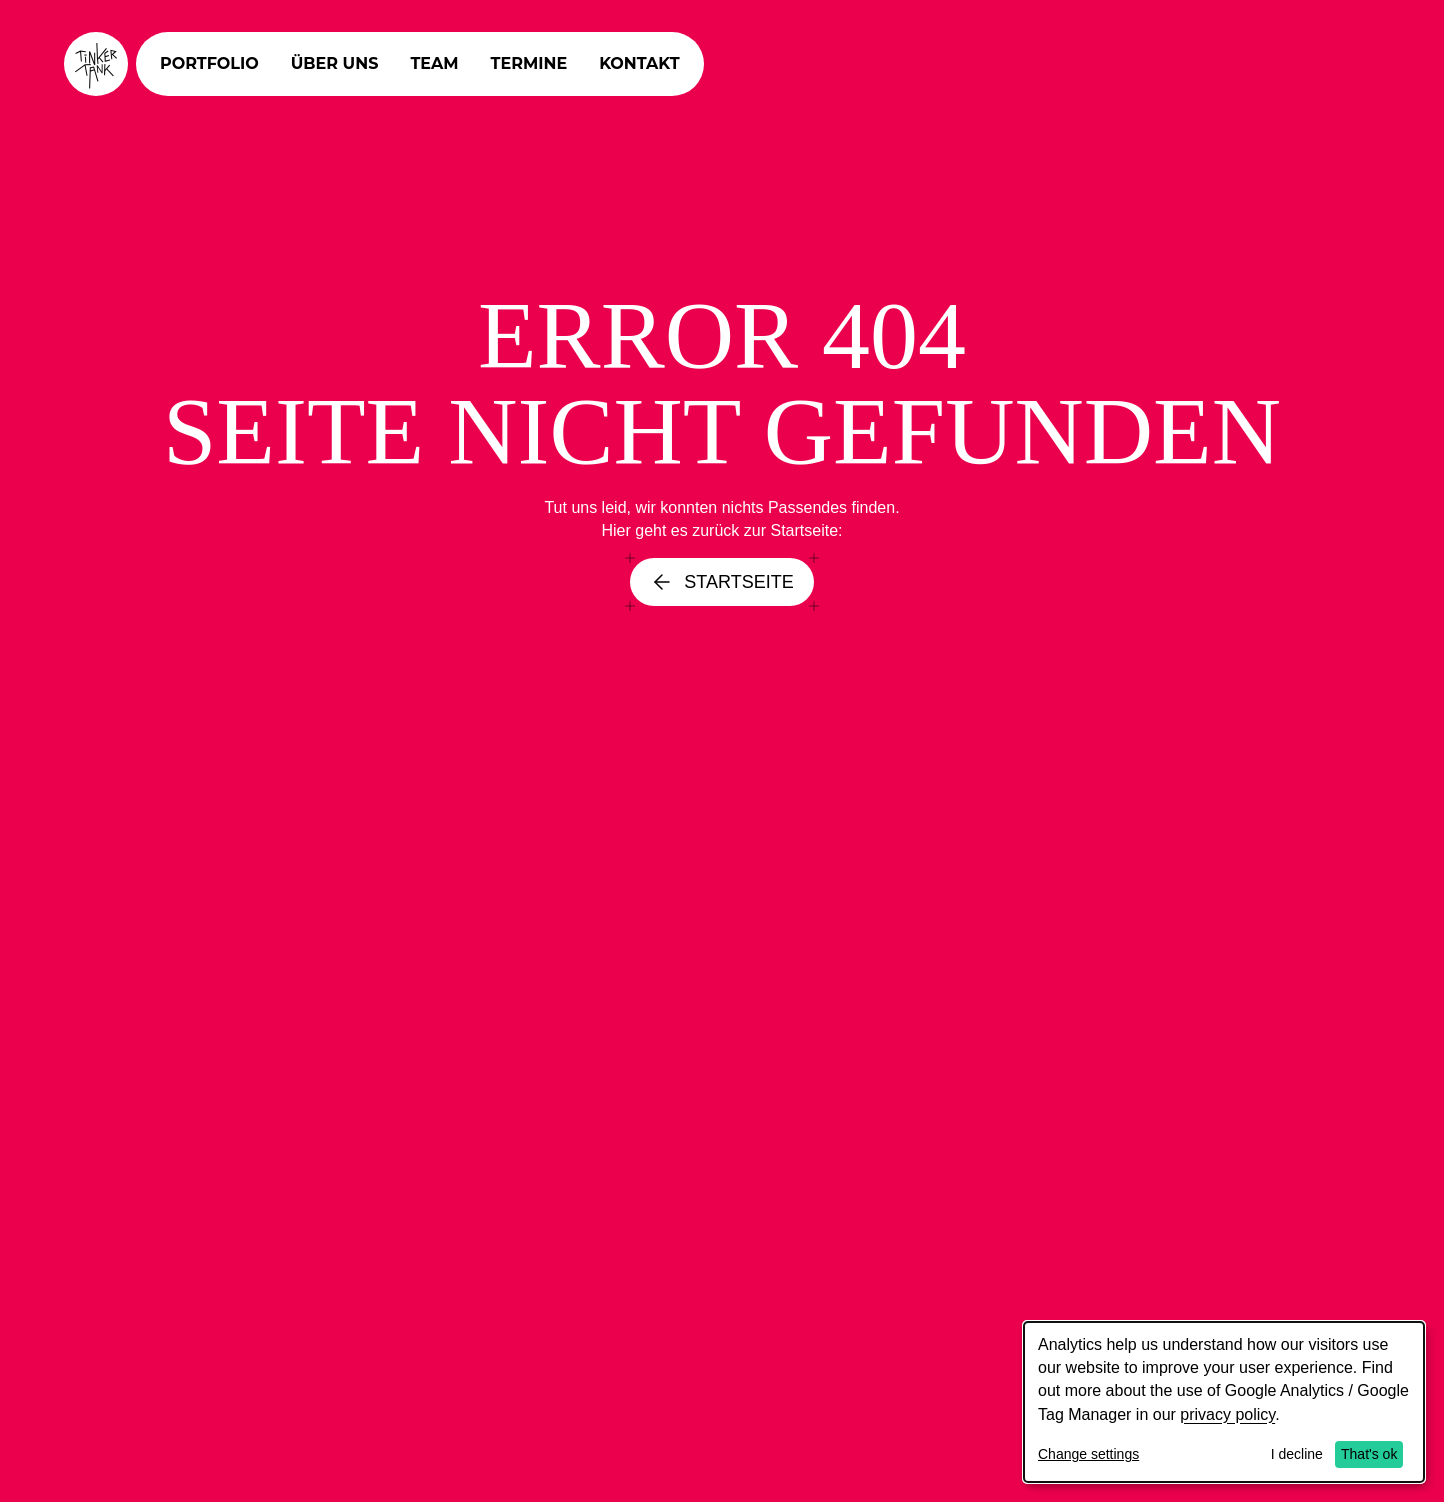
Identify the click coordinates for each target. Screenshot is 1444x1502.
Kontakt (639, 63)
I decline (1297, 1454)
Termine (529, 63)
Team (434, 63)
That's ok (1369, 1454)
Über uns (335, 63)
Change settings (1088, 1454)
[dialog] (1224, 1402)
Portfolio (209, 63)
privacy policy (1227, 1414)
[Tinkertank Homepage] (96, 64)
